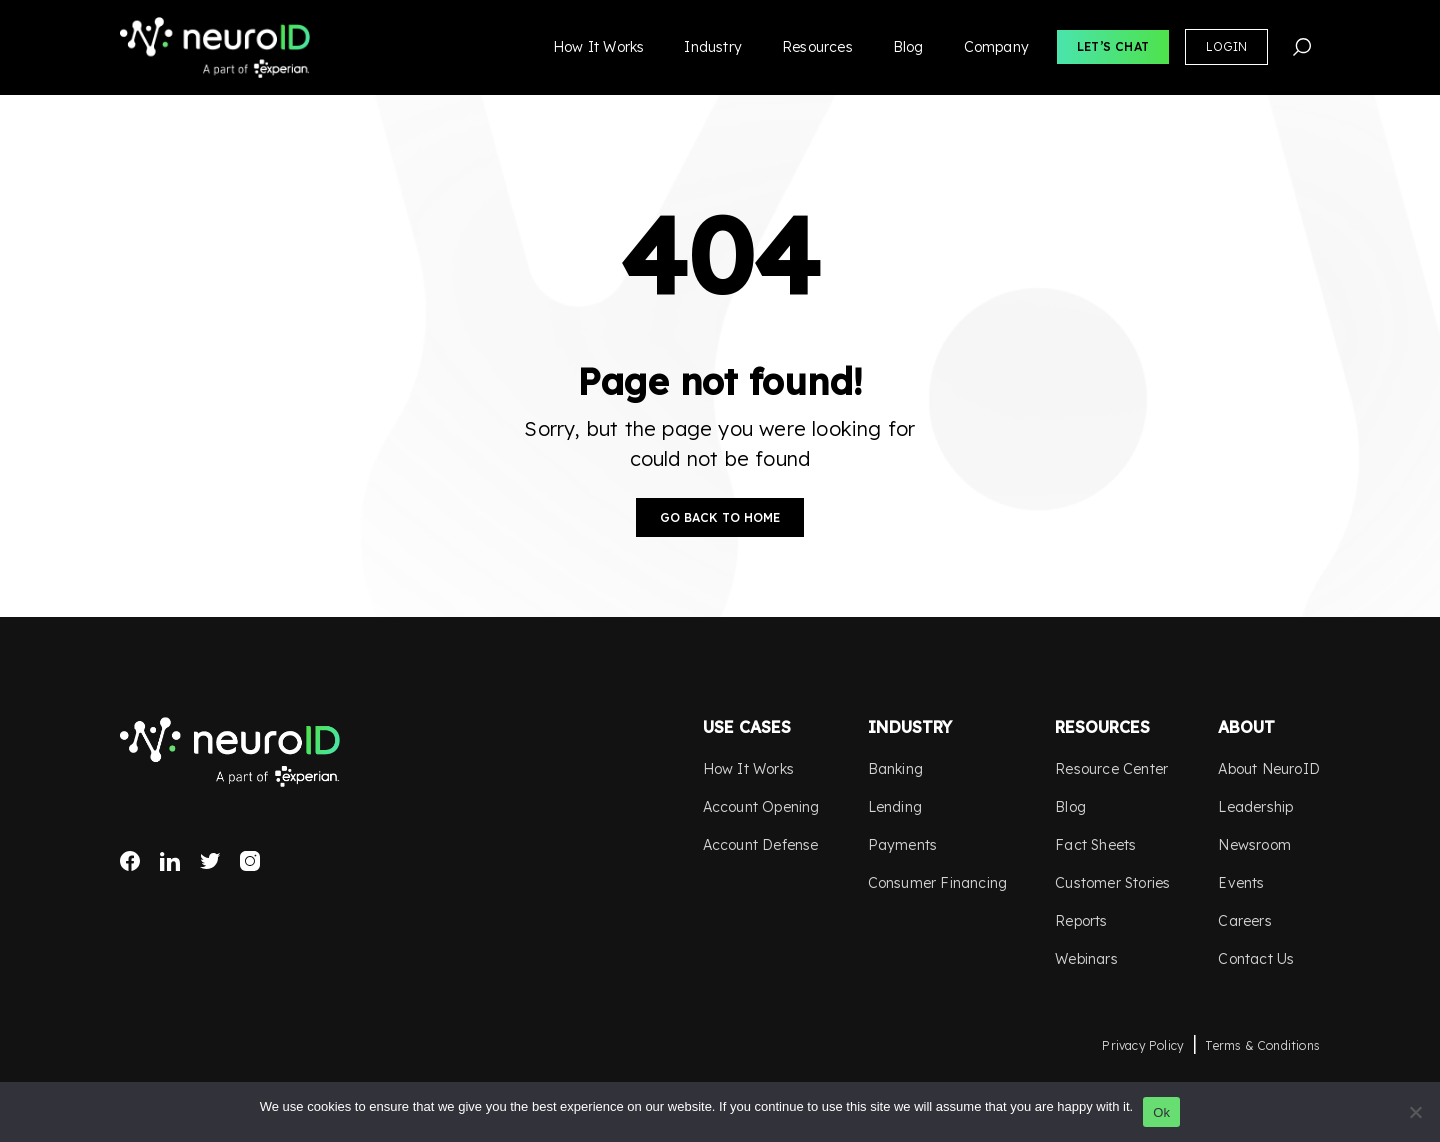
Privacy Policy (1143, 1045)
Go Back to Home (720, 517)
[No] (1415, 1112)
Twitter (210, 861)
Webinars (1086, 959)
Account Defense (761, 845)
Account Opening (761, 807)
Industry (713, 47)
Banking (895, 769)
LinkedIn (170, 861)
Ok (1161, 1112)
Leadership (1255, 807)
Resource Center (1111, 769)
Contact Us (1256, 959)
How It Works (598, 47)
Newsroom (1254, 845)
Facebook (130, 861)
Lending (895, 807)
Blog (908, 47)
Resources (817, 47)
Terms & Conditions (1262, 1045)
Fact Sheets (1095, 845)
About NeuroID (1269, 769)
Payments (903, 845)
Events (1241, 883)
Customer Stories (1112, 883)
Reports (1081, 921)
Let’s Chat (1113, 46)
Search (1302, 47)
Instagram (250, 861)
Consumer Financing (938, 883)
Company (996, 47)
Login (1226, 46)
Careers (1244, 921)
